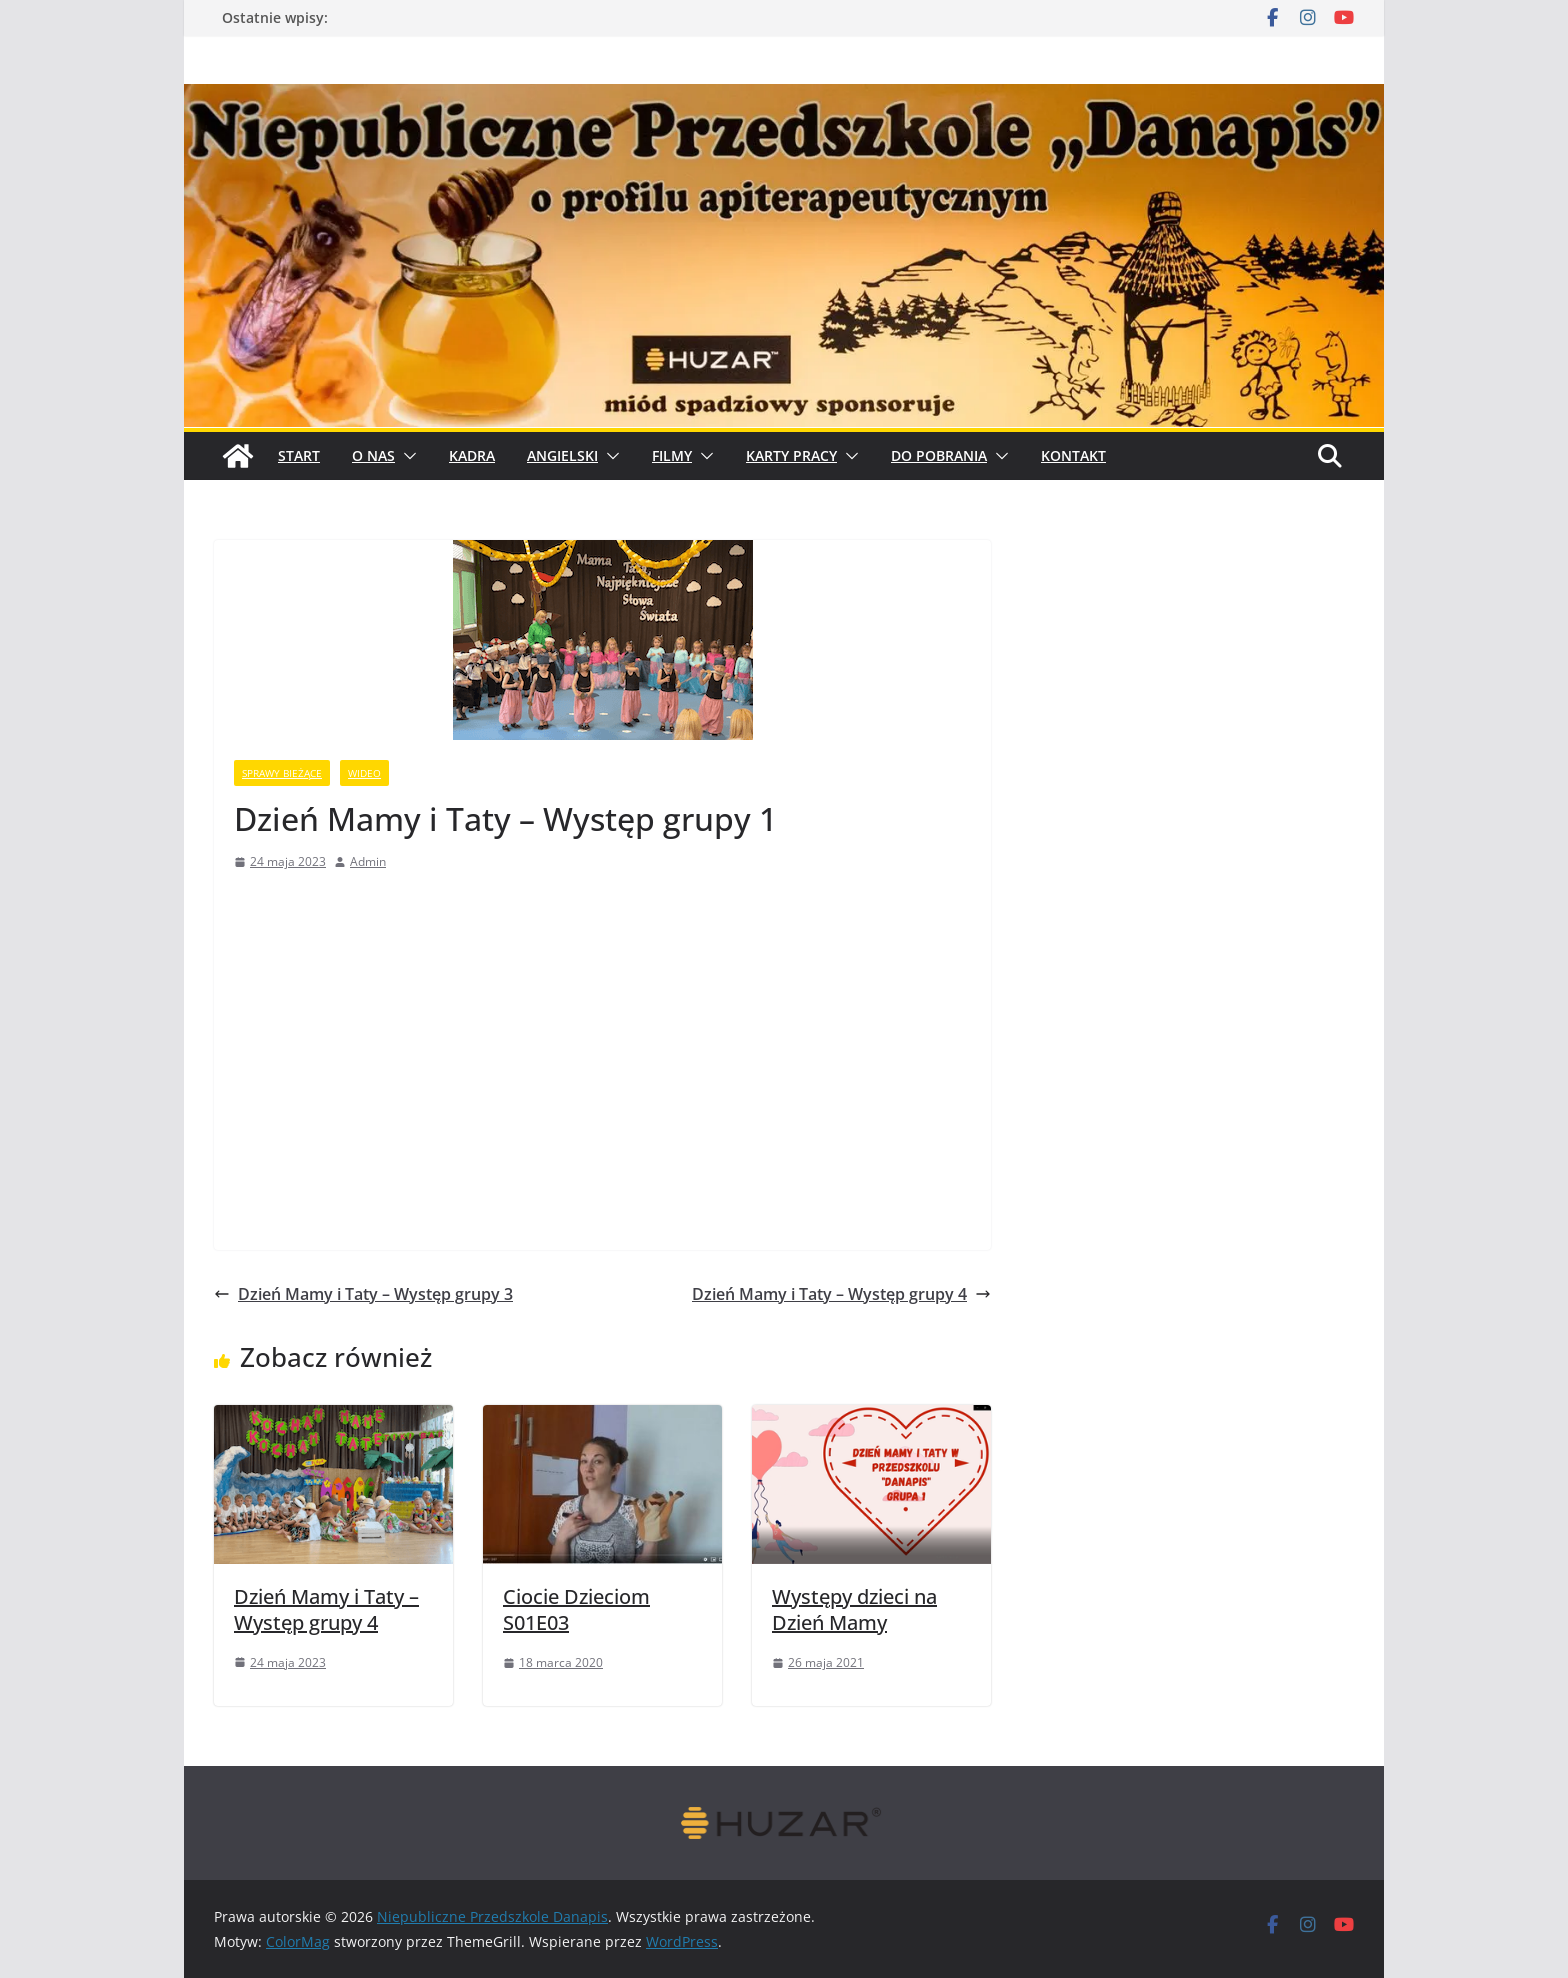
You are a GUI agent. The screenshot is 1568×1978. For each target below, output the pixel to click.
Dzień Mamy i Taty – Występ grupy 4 (841, 1294)
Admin (368, 861)
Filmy (672, 455)
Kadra (472, 455)
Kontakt (1073, 455)
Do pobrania (939, 455)
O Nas (373, 455)
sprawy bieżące (282, 773)
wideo (364, 773)
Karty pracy (791, 455)
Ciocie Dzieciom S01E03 (576, 1609)
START (299, 455)
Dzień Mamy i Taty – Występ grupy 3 (363, 1294)
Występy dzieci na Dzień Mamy (854, 1609)
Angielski (562, 455)
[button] (406, 456)
